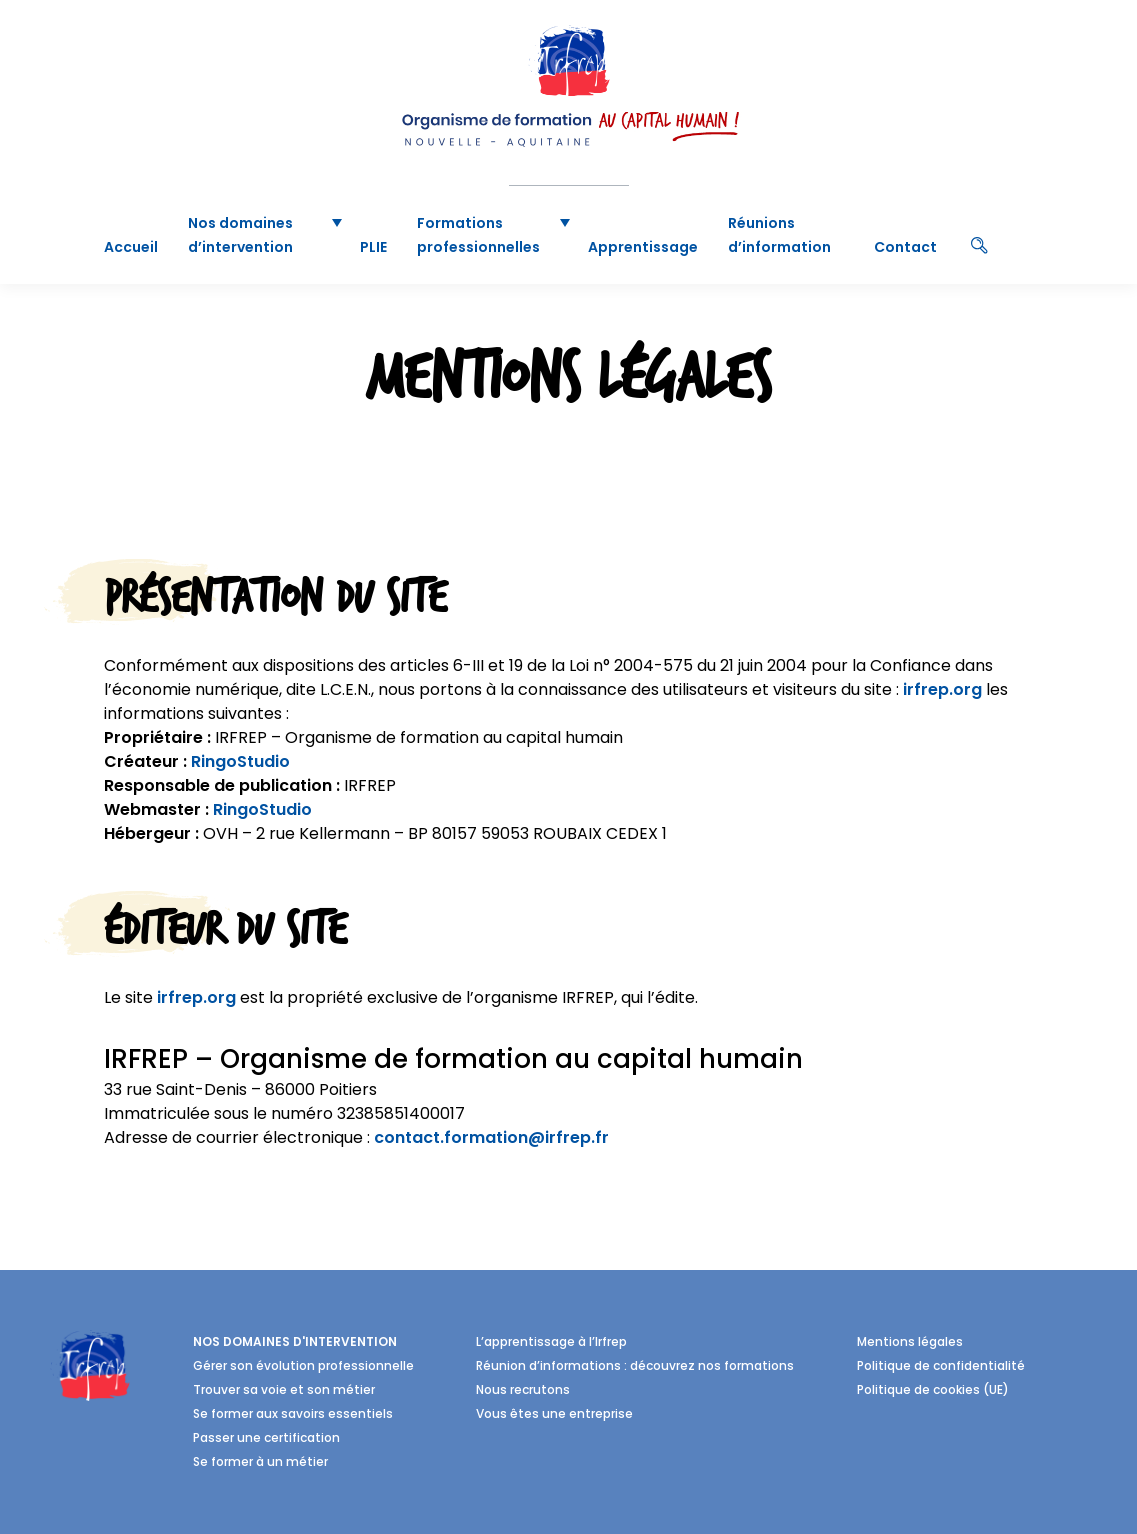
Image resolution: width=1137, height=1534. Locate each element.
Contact (905, 247)
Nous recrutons (523, 1389)
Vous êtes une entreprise (554, 1413)
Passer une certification (266, 1437)
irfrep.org (942, 689)
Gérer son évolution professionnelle (303, 1365)
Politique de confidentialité (941, 1365)
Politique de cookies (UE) (933, 1389)
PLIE (373, 247)
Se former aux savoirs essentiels (293, 1413)
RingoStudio (240, 761)
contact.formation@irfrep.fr (491, 1137)
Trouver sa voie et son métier (284, 1389)
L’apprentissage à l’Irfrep (551, 1341)
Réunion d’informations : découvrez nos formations (635, 1365)
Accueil (131, 247)
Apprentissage (643, 247)
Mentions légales (910, 1341)
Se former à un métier (260, 1461)
